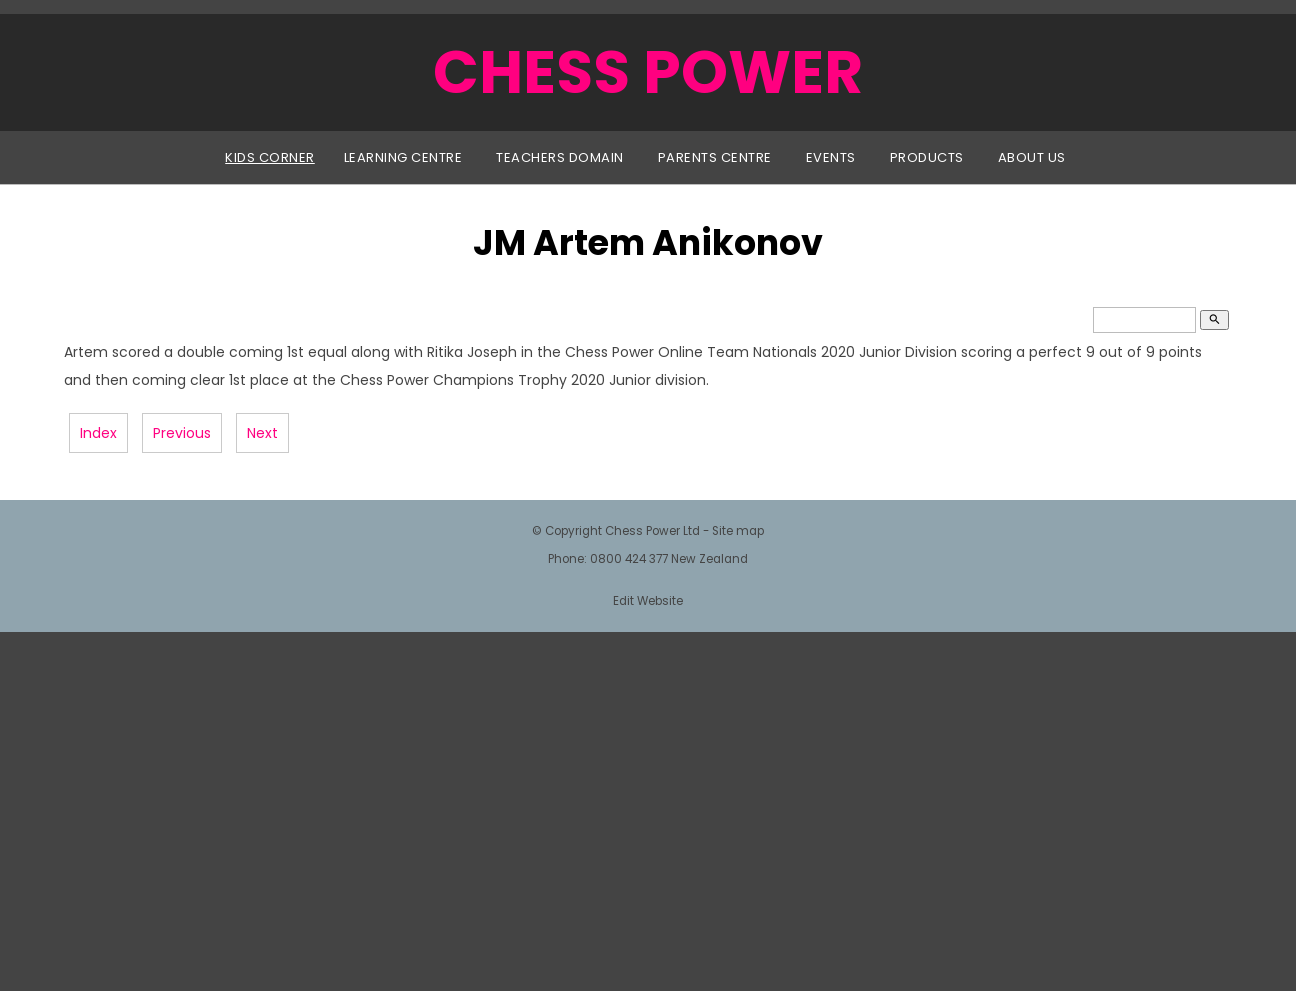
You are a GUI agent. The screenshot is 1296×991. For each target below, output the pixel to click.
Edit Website (648, 601)
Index (98, 433)
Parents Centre (715, 157)
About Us (1032, 157)
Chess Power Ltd (652, 531)
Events (831, 157)
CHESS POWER (648, 72)
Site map (738, 531)
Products (927, 157)
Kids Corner (270, 157)
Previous (182, 433)
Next (262, 433)
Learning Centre (403, 157)
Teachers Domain (560, 157)
